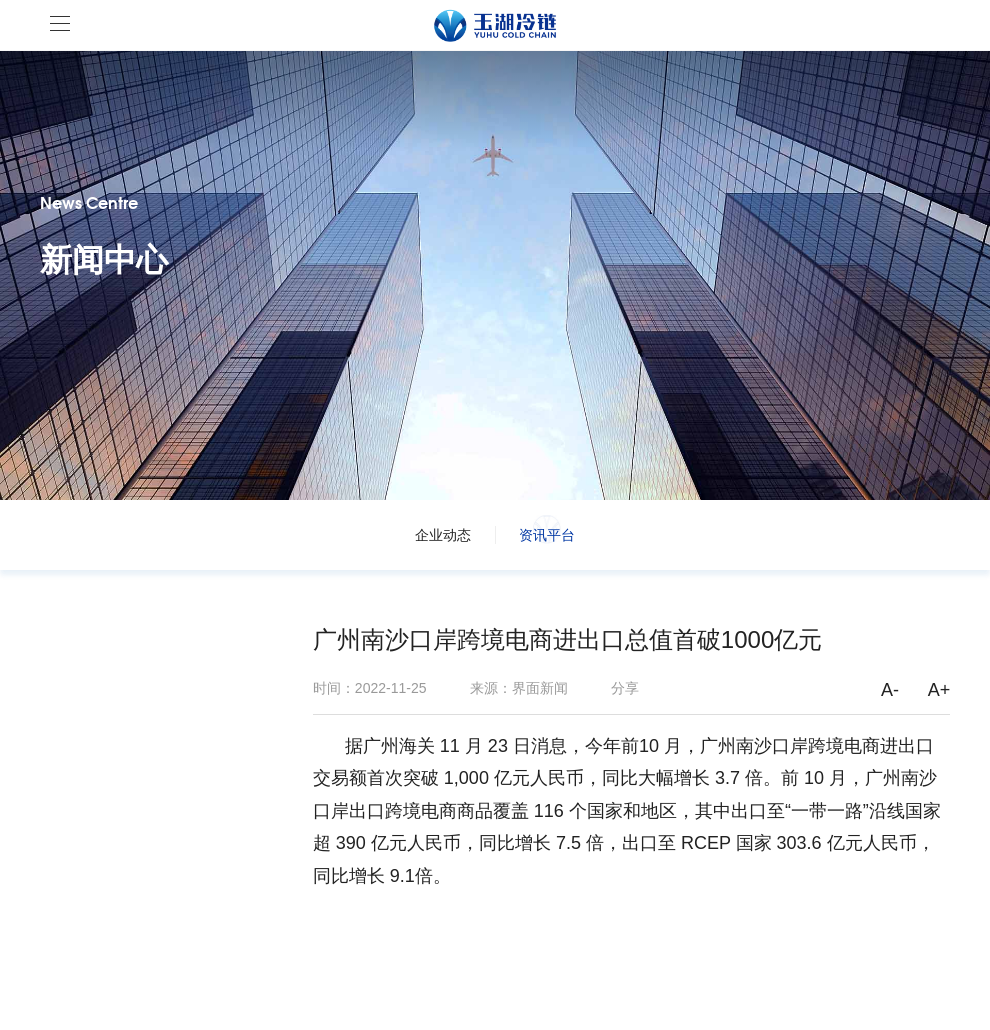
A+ (939, 690)
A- (890, 690)
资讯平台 (547, 535)
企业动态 (443, 535)
